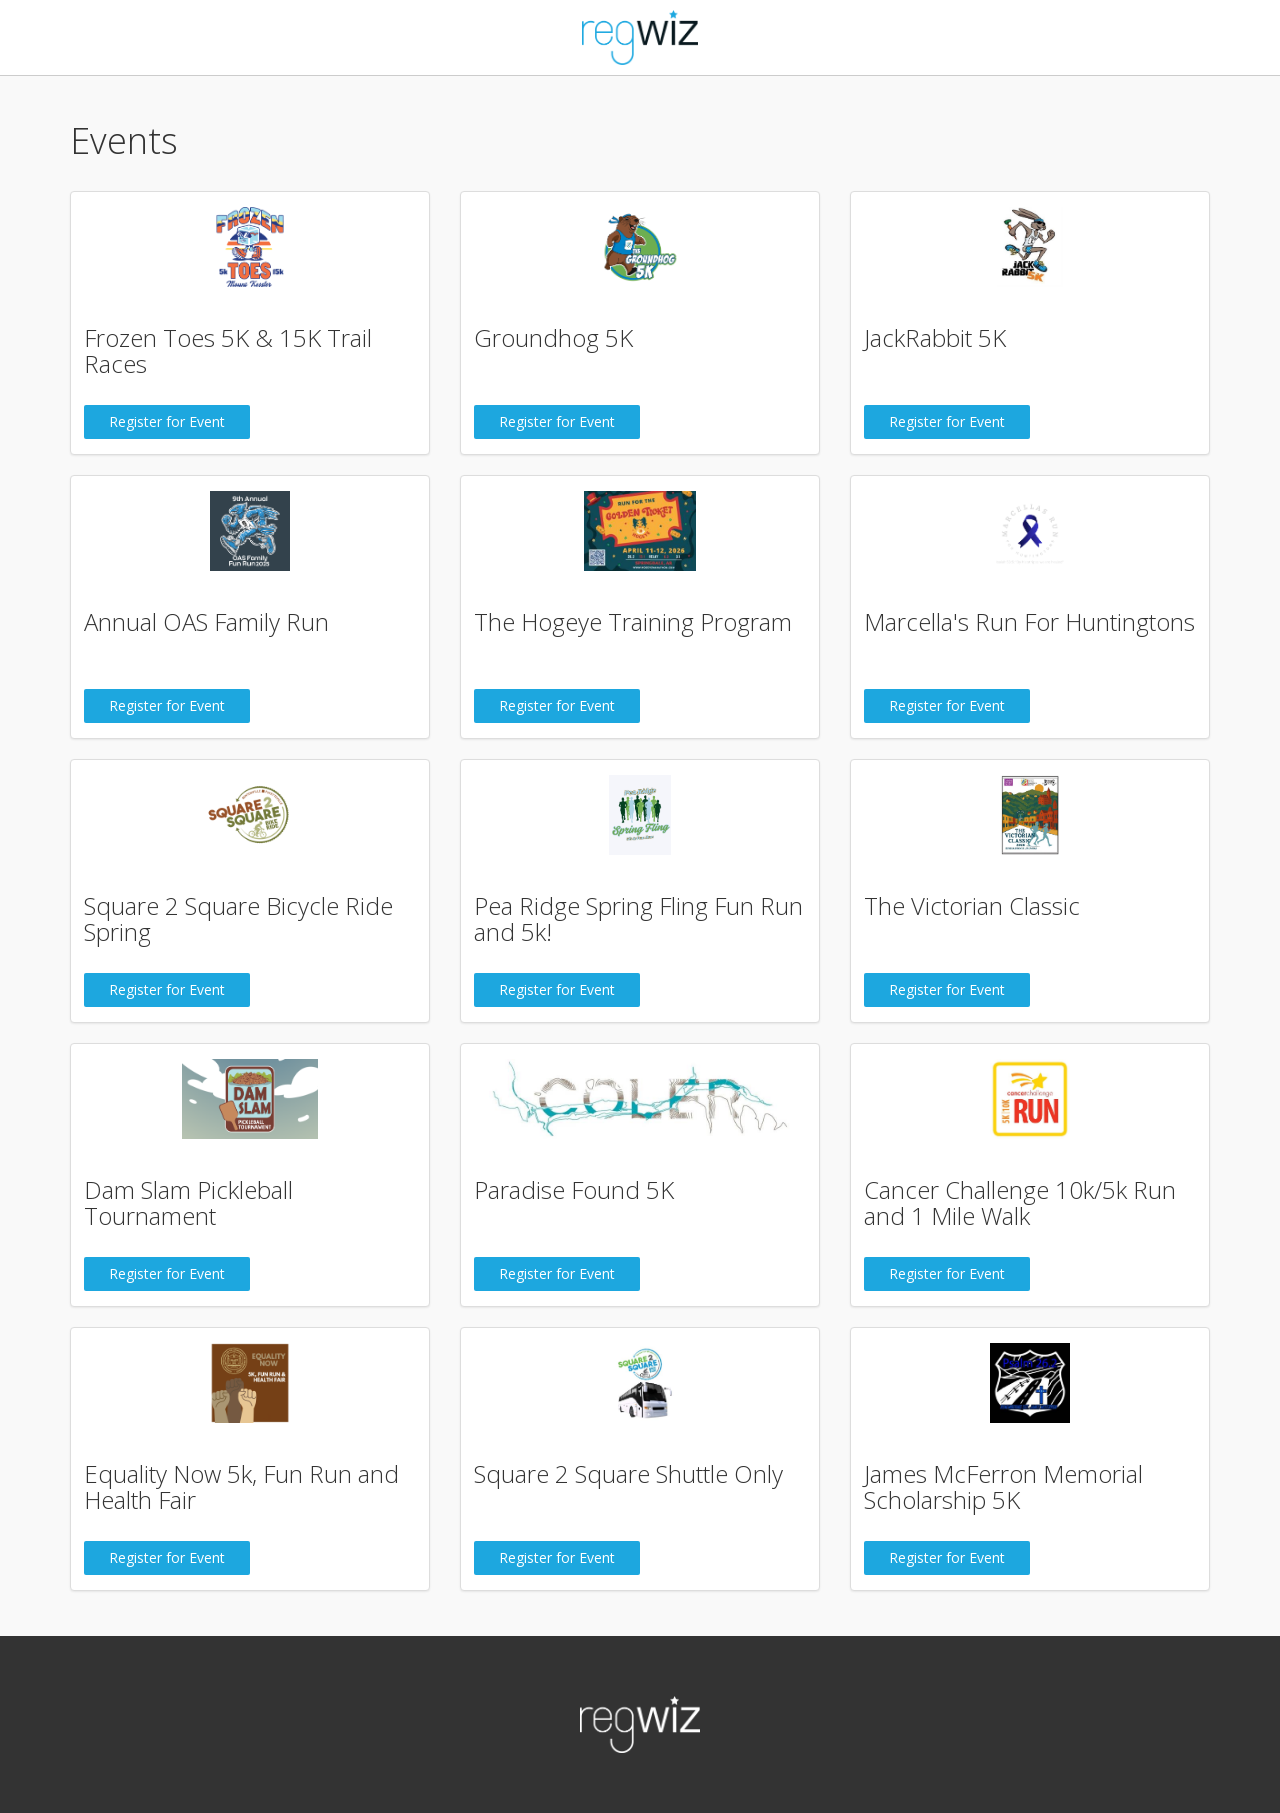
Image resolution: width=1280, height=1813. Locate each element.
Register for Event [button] (167, 421)
